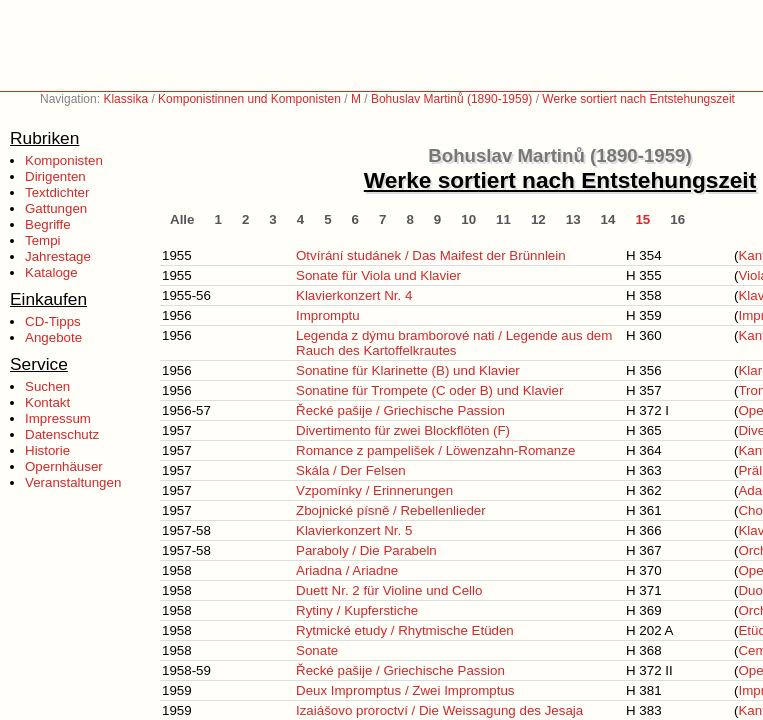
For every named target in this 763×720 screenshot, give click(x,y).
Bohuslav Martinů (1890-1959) (451, 99)
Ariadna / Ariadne (347, 570)
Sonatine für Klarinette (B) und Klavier (408, 370)
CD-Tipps (53, 321)
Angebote (53, 337)
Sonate (317, 650)
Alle (182, 219)
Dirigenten (55, 176)
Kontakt (47, 402)
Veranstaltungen (73, 482)
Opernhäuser (64, 466)
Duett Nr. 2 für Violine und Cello (389, 590)
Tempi (43, 240)
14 (608, 219)
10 (468, 219)
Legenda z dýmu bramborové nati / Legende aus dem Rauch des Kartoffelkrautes (454, 343)
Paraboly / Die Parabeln (366, 550)
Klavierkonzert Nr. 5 (354, 530)
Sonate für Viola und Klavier (378, 275)
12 (538, 219)
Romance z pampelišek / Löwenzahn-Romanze (435, 450)
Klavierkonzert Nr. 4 (354, 295)
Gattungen (56, 208)
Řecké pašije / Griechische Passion (400, 410)
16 (677, 219)
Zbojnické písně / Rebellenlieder (391, 510)
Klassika (125, 99)
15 (642, 219)
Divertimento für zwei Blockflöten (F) (403, 430)
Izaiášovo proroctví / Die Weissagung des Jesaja (439, 710)
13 (573, 219)
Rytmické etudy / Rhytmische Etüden (405, 630)
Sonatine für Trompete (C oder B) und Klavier (429, 390)
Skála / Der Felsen (351, 470)
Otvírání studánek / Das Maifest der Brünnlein (431, 255)
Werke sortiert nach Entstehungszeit (638, 99)
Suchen (47, 386)
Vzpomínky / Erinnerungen (374, 490)
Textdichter (57, 192)
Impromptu (328, 315)
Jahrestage (58, 256)
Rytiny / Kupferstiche (357, 610)
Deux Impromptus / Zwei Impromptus (405, 690)
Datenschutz (62, 434)
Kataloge (51, 272)
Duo (750, 590)
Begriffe (48, 224)
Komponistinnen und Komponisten (249, 99)
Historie (47, 450)
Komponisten (64, 160)
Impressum (58, 418)
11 (503, 219)
